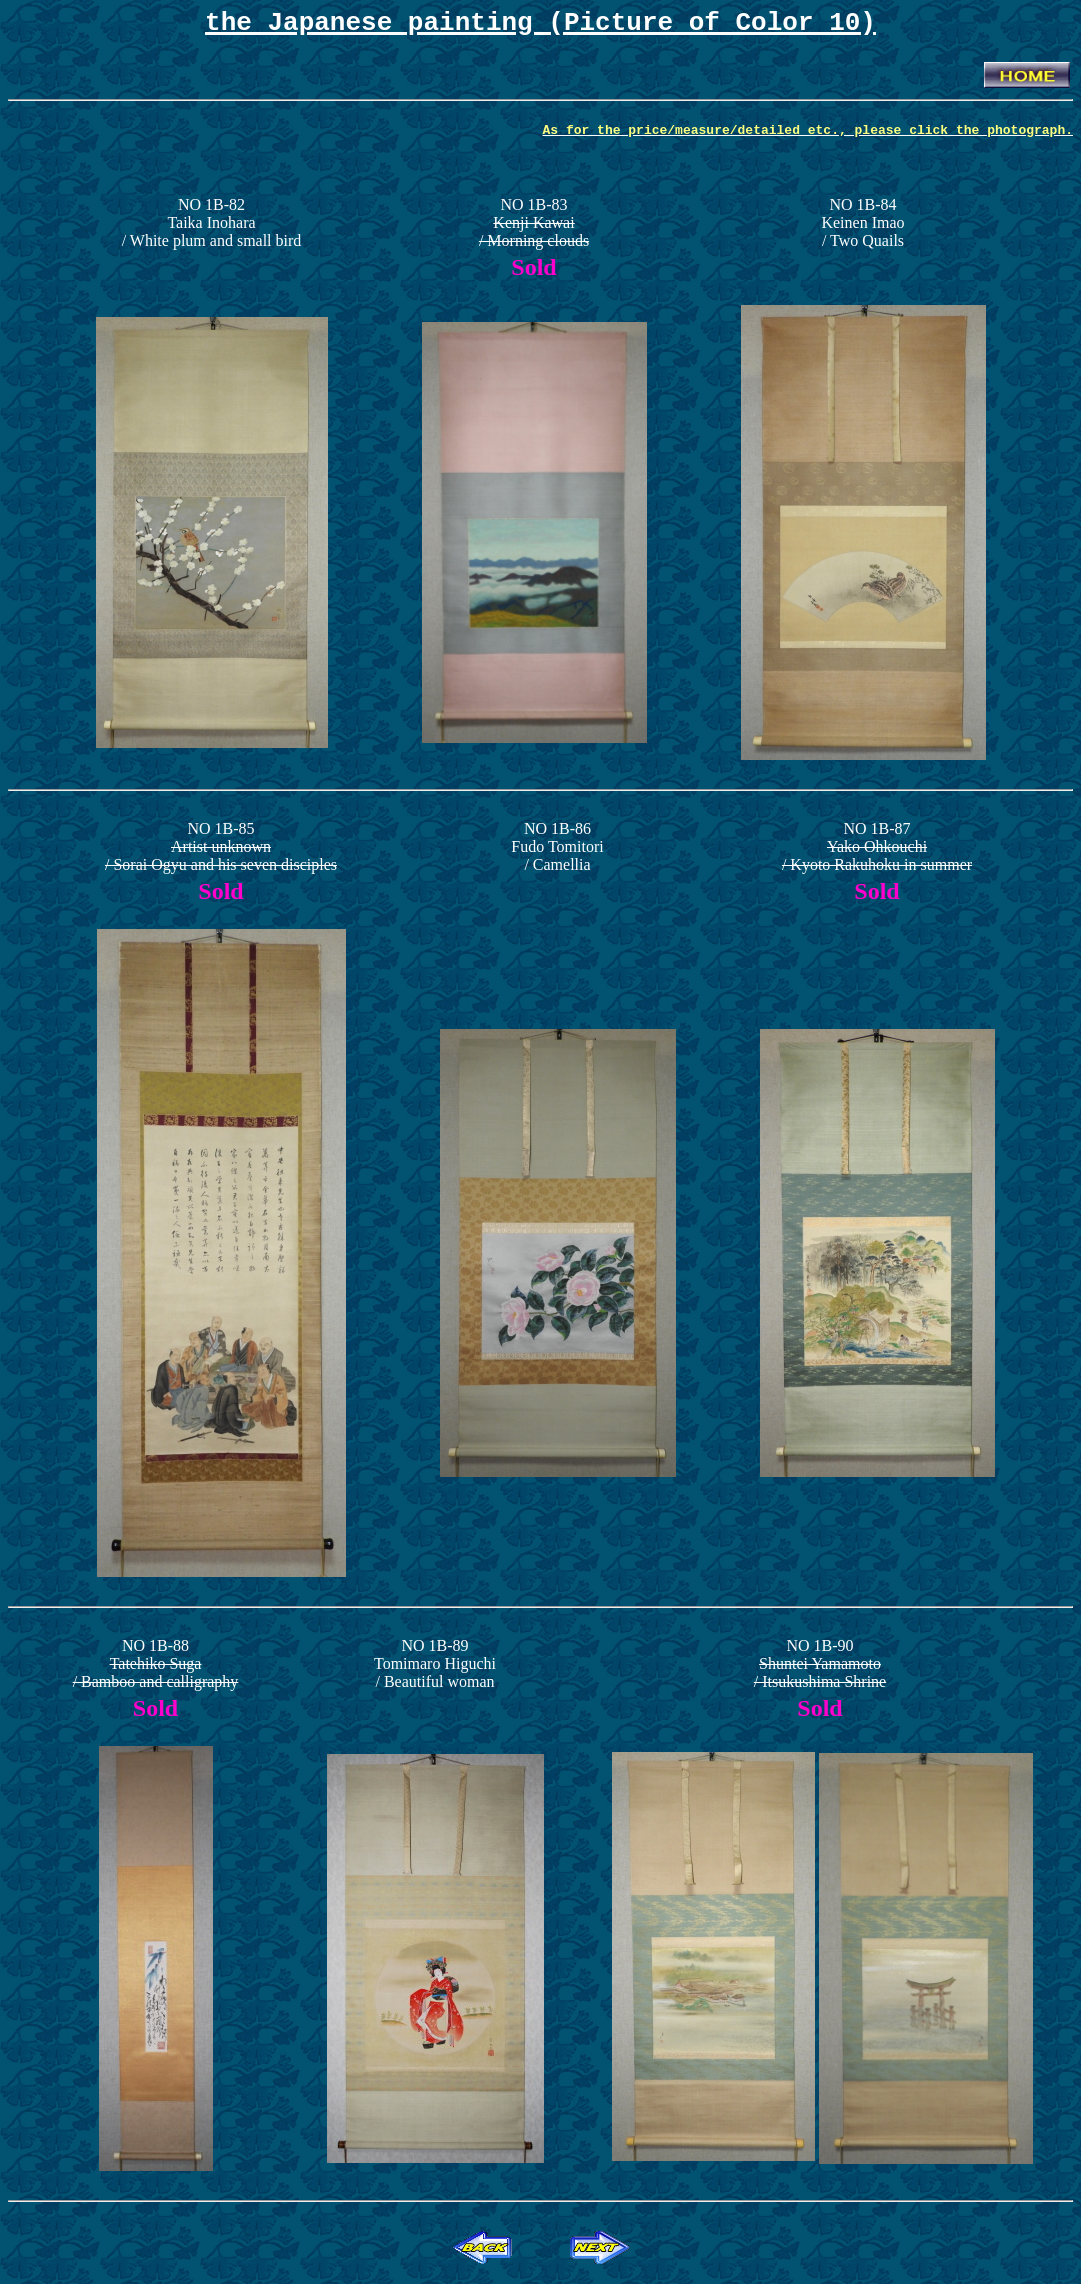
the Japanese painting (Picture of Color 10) (540, 26)
